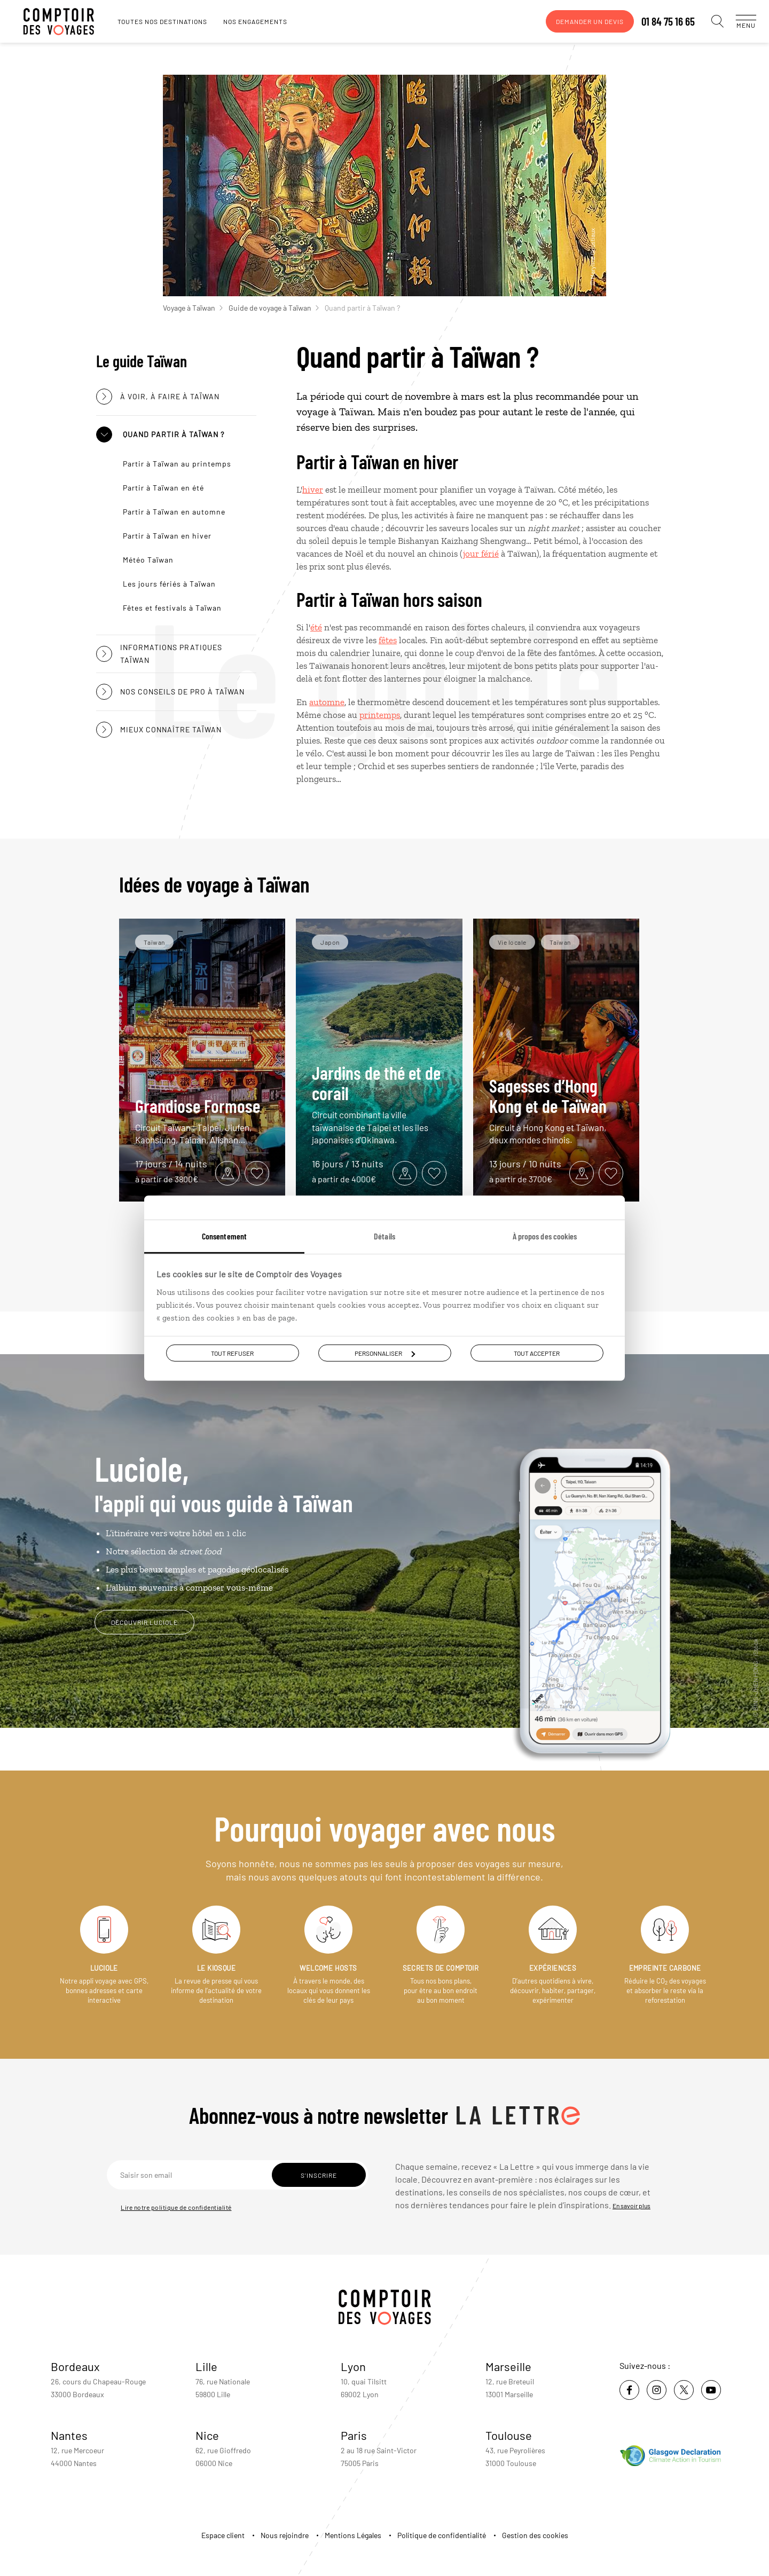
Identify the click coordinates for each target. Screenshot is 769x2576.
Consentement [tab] (224, 1236)
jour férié (481, 553)
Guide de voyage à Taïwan (274, 307)
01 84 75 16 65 (657, 21)
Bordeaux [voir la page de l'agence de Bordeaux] (75, 2366)
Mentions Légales (353, 2535)
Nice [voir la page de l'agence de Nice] (207, 2435)
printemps (379, 714)
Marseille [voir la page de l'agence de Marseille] (508, 2366)
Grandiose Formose (202, 1121)
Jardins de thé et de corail (379, 1104)
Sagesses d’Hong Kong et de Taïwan (556, 1110)
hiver (312, 489)
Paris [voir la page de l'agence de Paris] (354, 2435)
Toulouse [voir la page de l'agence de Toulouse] (508, 2435)
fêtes (388, 640)
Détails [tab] (384, 1236)
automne (326, 702)
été (316, 627)
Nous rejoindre (285, 2535)
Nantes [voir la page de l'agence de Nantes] (69, 2435)
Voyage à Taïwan (193, 307)
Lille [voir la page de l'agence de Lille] (206, 2366)
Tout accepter (537, 1353)
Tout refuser (232, 1353)
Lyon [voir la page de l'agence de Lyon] (353, 2366)
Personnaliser (385, 1353)
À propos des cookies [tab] (545, 1236)
